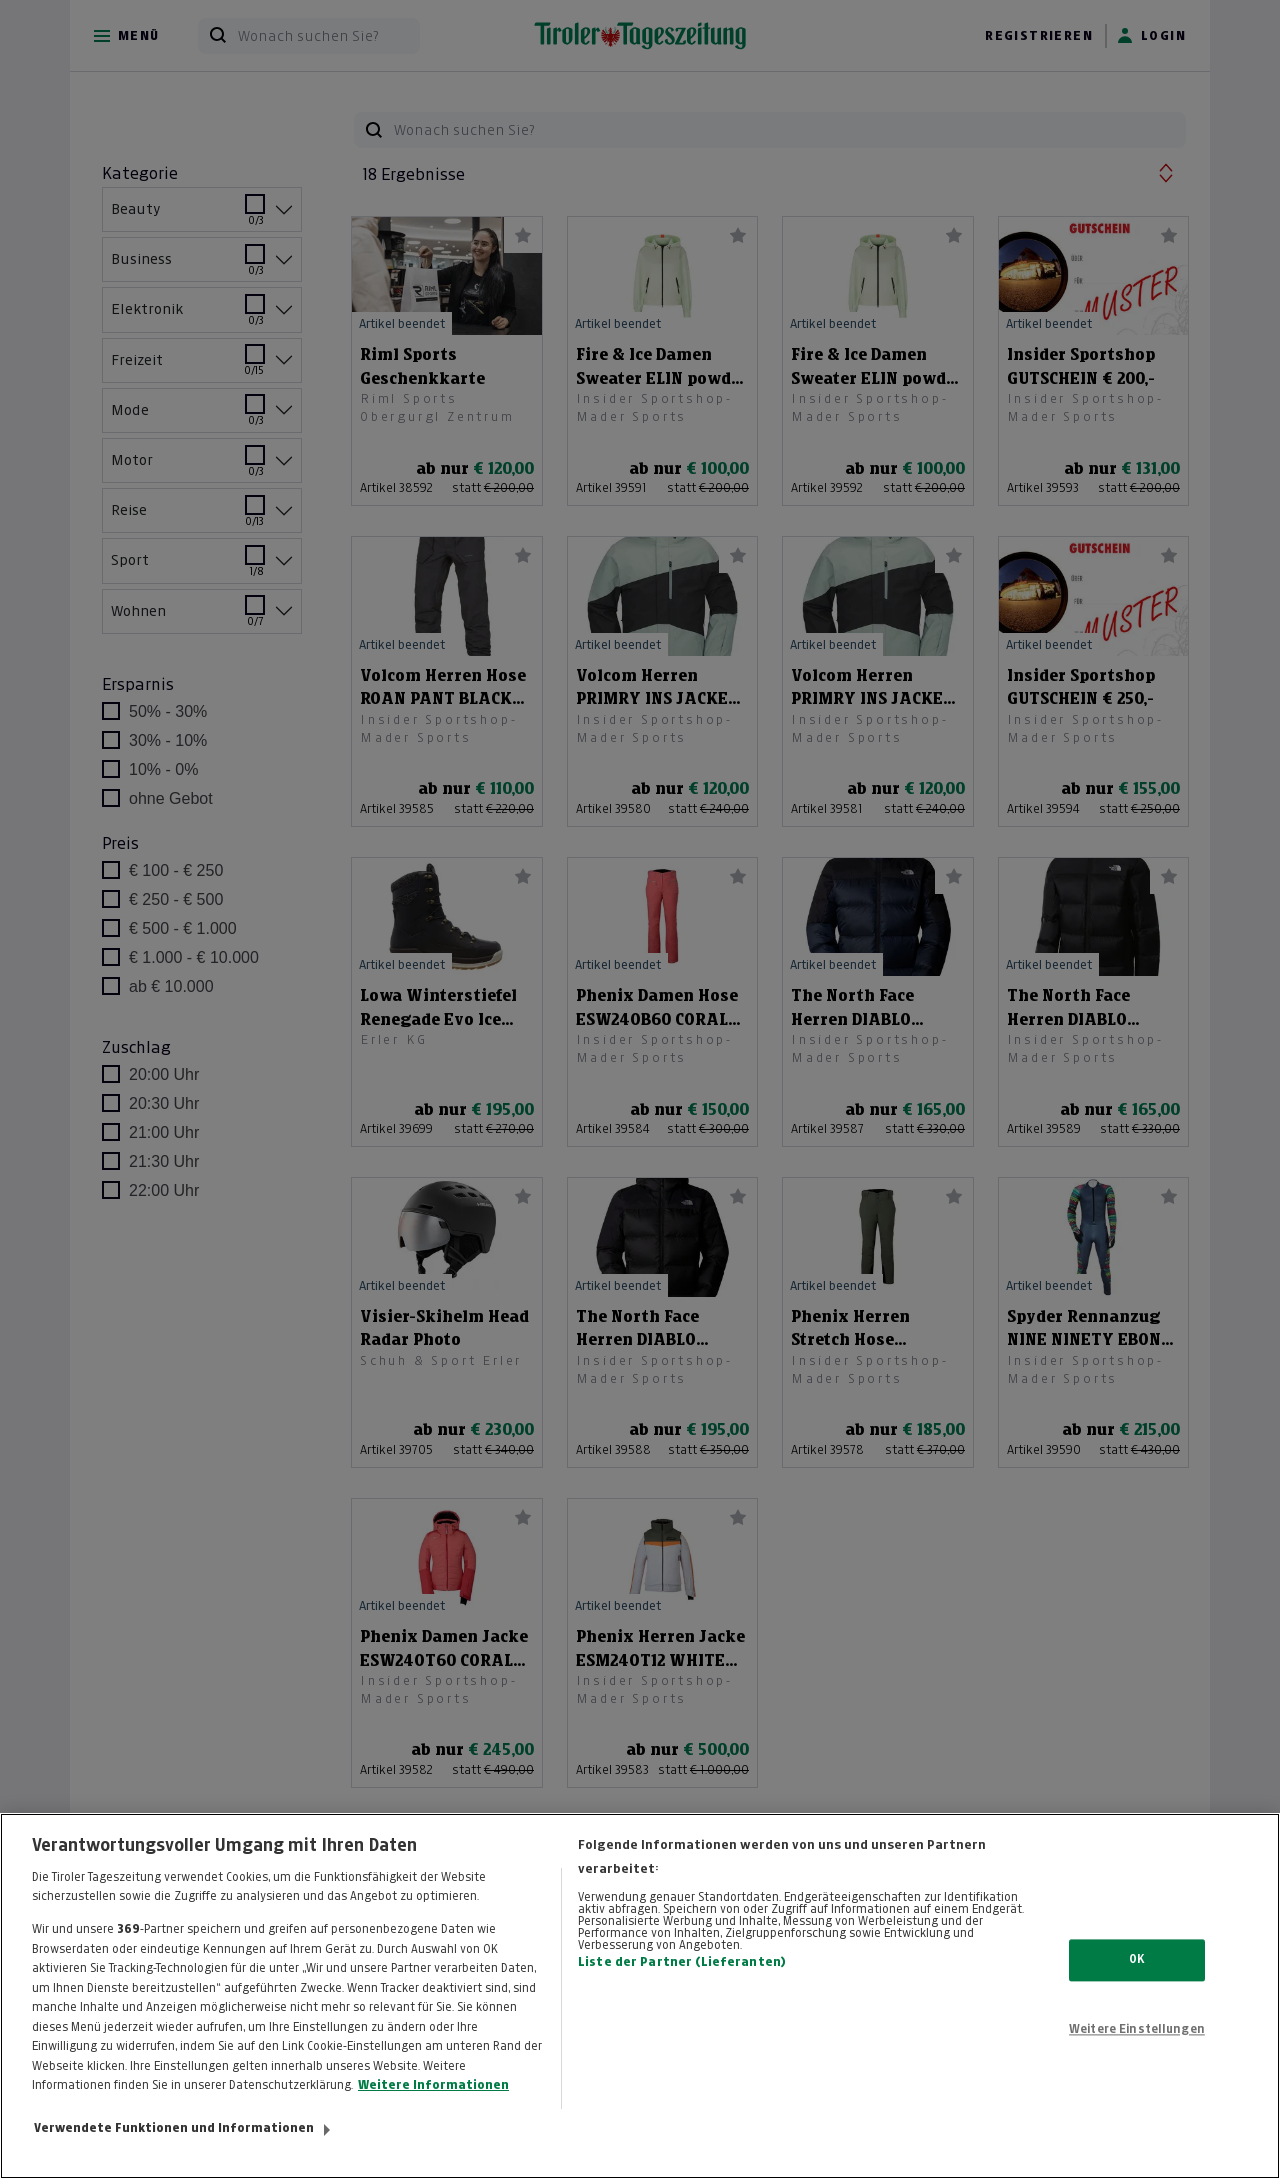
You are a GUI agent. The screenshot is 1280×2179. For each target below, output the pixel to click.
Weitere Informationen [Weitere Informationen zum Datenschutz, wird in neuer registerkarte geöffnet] (433, 2115)
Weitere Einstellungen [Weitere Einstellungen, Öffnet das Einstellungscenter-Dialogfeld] (1137, 2058)
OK (1136, 1989)
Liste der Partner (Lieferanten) (682, 1991)
